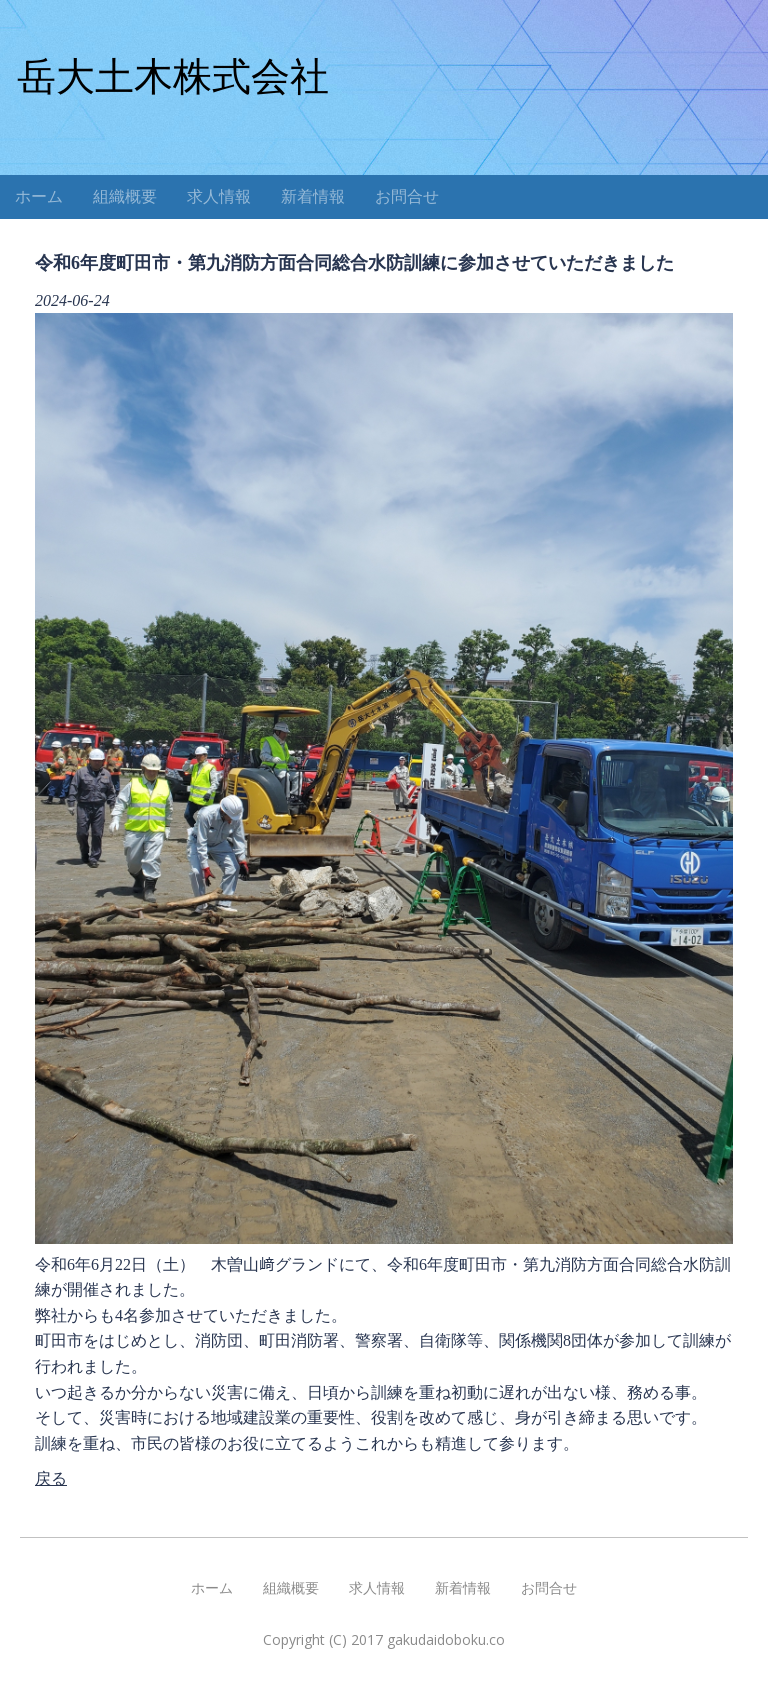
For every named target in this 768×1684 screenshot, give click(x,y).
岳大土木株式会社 (173, 76)
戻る (51, 1478)
